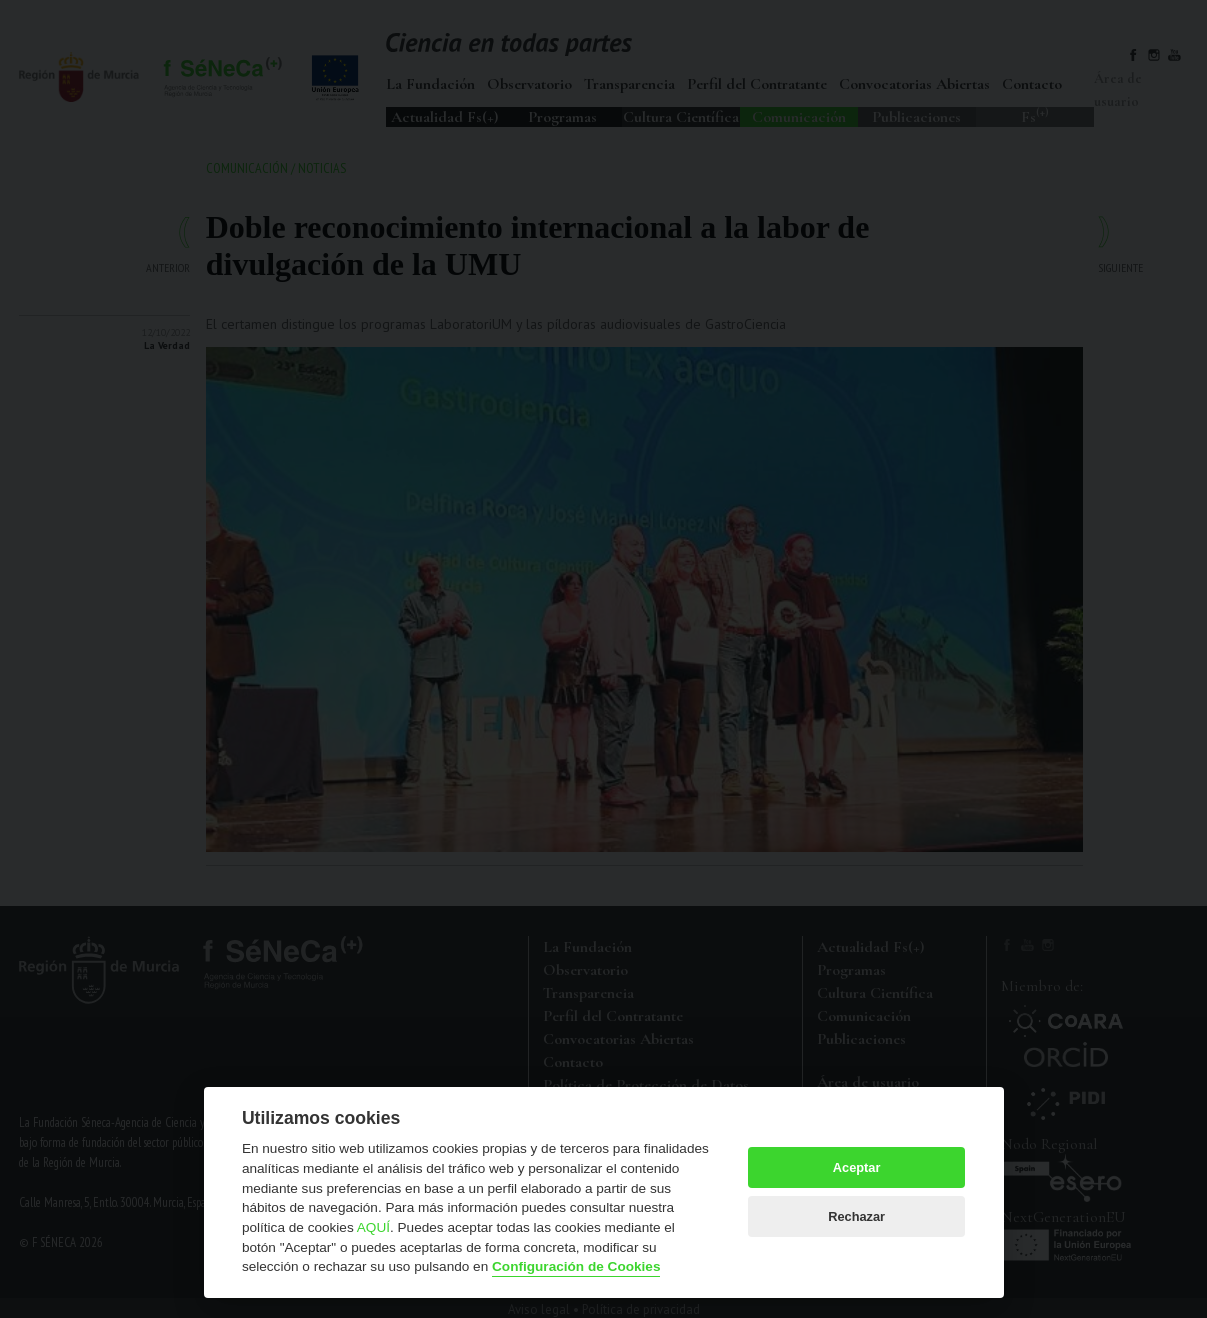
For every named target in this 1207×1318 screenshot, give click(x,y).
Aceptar (857, 1167)
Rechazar (856, 1216)
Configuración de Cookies (576, 1266)
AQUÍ (373, 1227)
